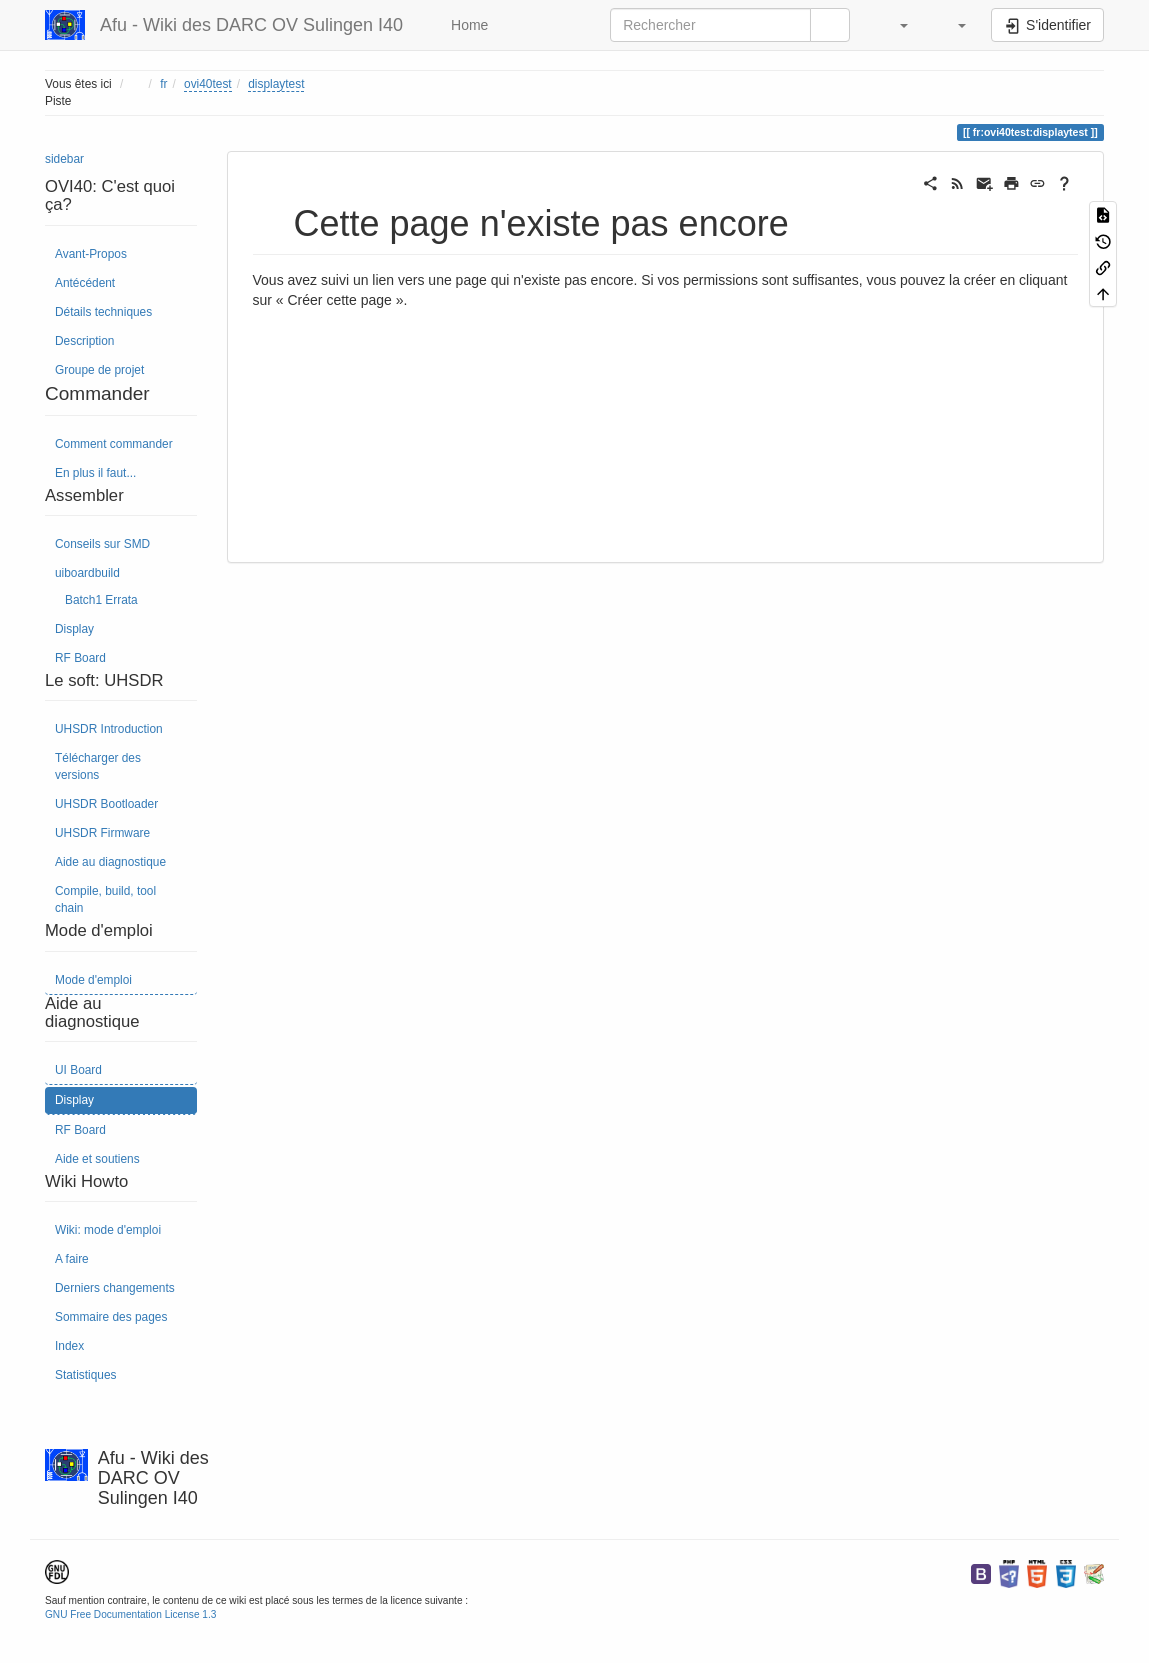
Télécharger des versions (98, 766)
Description (84, 341)
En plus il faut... (95, 473)
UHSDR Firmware (102, 833)
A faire (72, 1259)
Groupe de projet (99, 370)
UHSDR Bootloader (106, 804)
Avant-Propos (91, 254)
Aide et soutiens (97, 1159)
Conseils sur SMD (102, 544)
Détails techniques (103, 312)
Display (74, 629)
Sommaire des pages (111, 1317)
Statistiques (85, 1375)
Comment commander (114, 444)
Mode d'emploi (93, 980)
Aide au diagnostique (110, 862)
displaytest (276, 84)
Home (467, 25)
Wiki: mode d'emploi (108, 1230)
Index (69, 1346)
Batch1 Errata (101, 600)
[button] (894, 25)
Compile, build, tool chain (105, 899)
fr (163, 84)
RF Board (80, 658)
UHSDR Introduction (109, 729)
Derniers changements (115, 1288)
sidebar (64, 159)
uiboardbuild (87, 573)
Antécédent (85, 283)
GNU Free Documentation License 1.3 (130, 1614)
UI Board (78, 1070)
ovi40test (208, 84)
